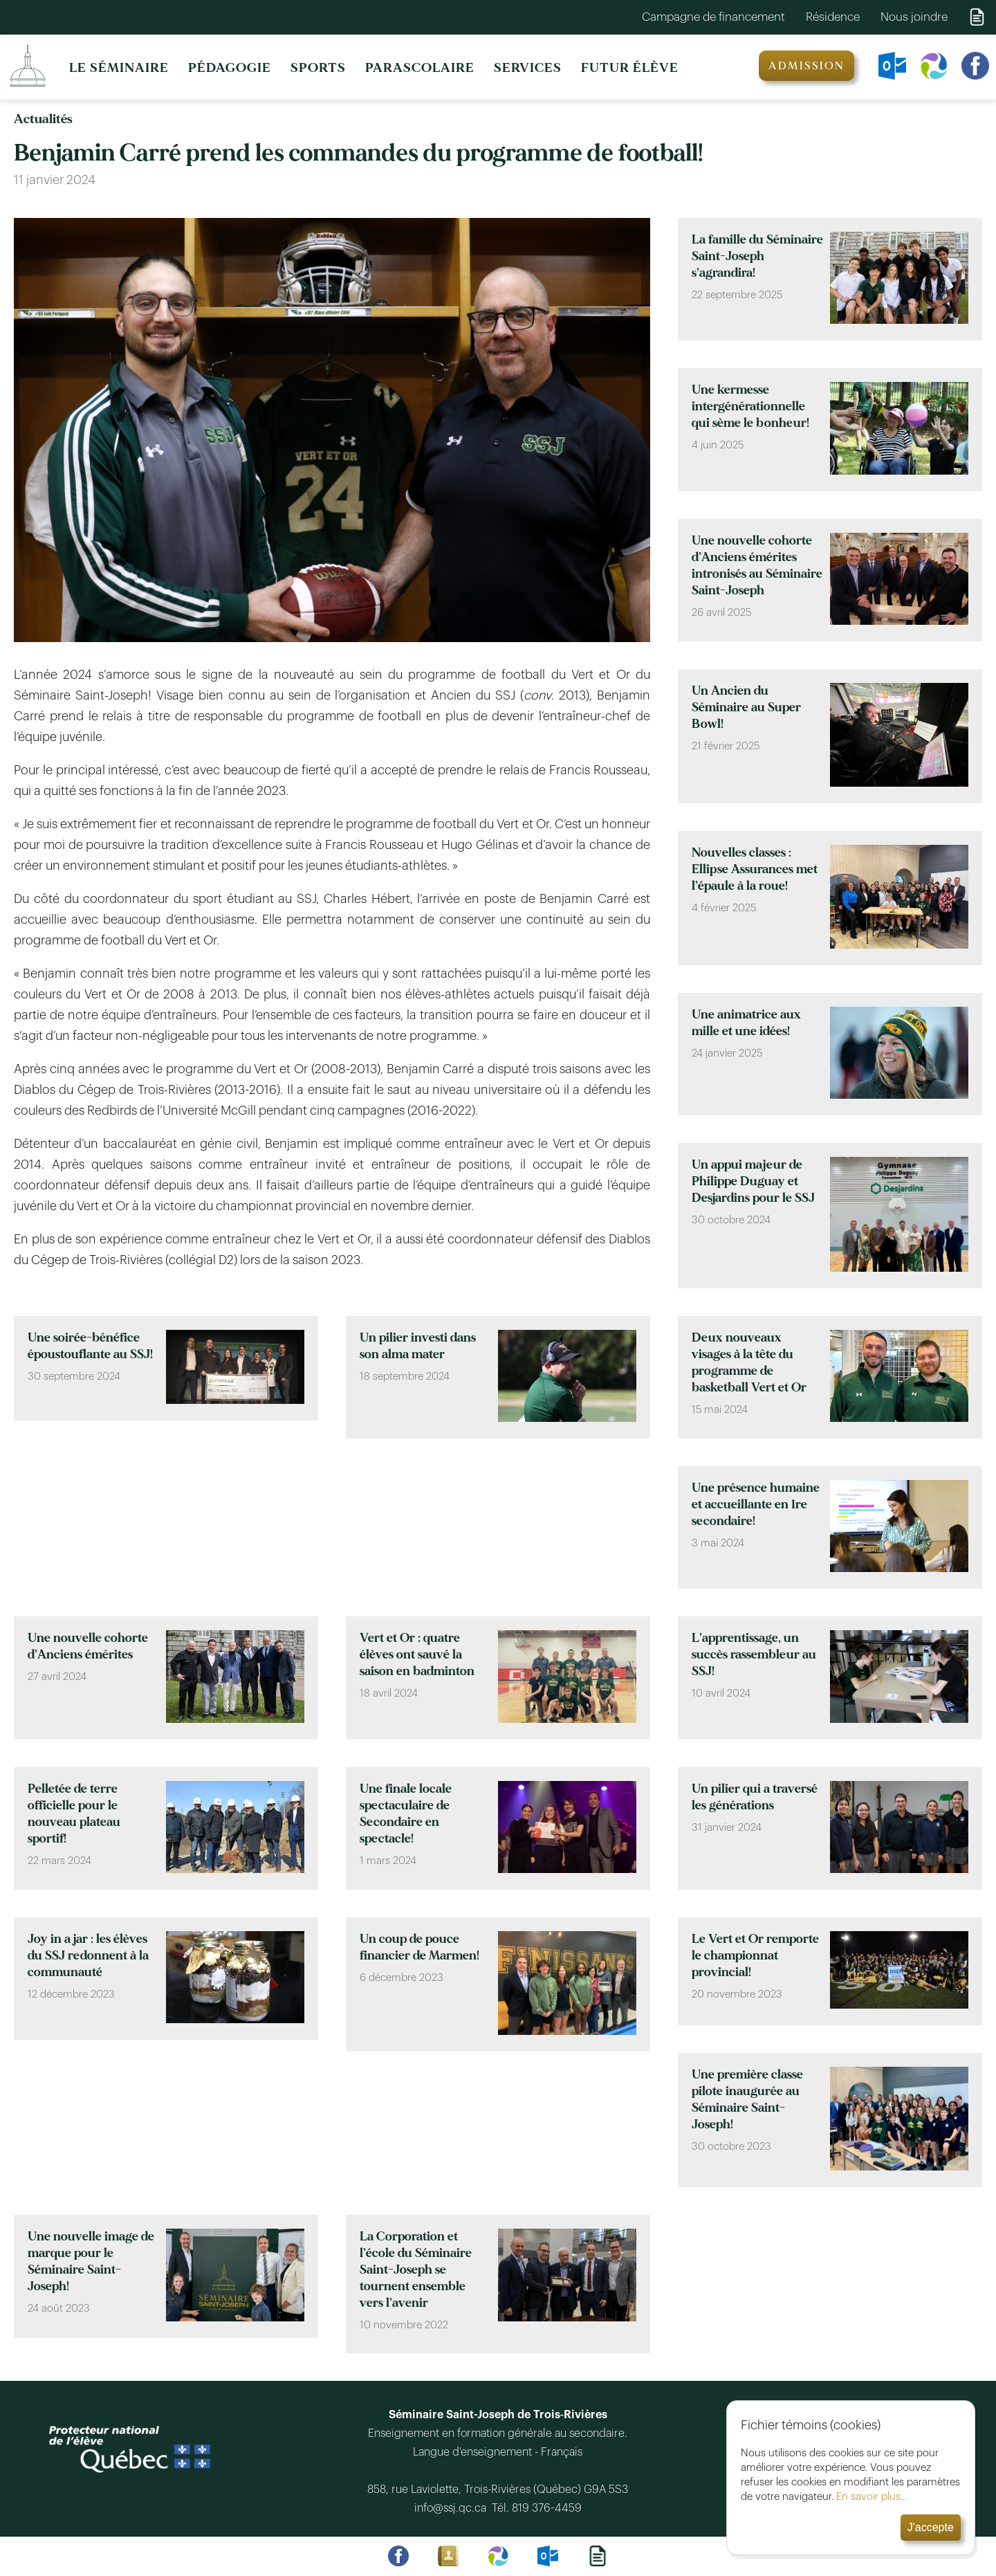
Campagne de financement (713, 17)
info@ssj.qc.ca (453, 2508)
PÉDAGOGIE (229, 68)
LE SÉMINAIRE (119, 68)
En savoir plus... (871, 2497)
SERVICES (528, 68)
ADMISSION (806, 66)
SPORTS (318, 68)
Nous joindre (914, 17)
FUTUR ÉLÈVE (630, 68)
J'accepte (930, 2527)
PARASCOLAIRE (419, 68)
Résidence (833, 17)
